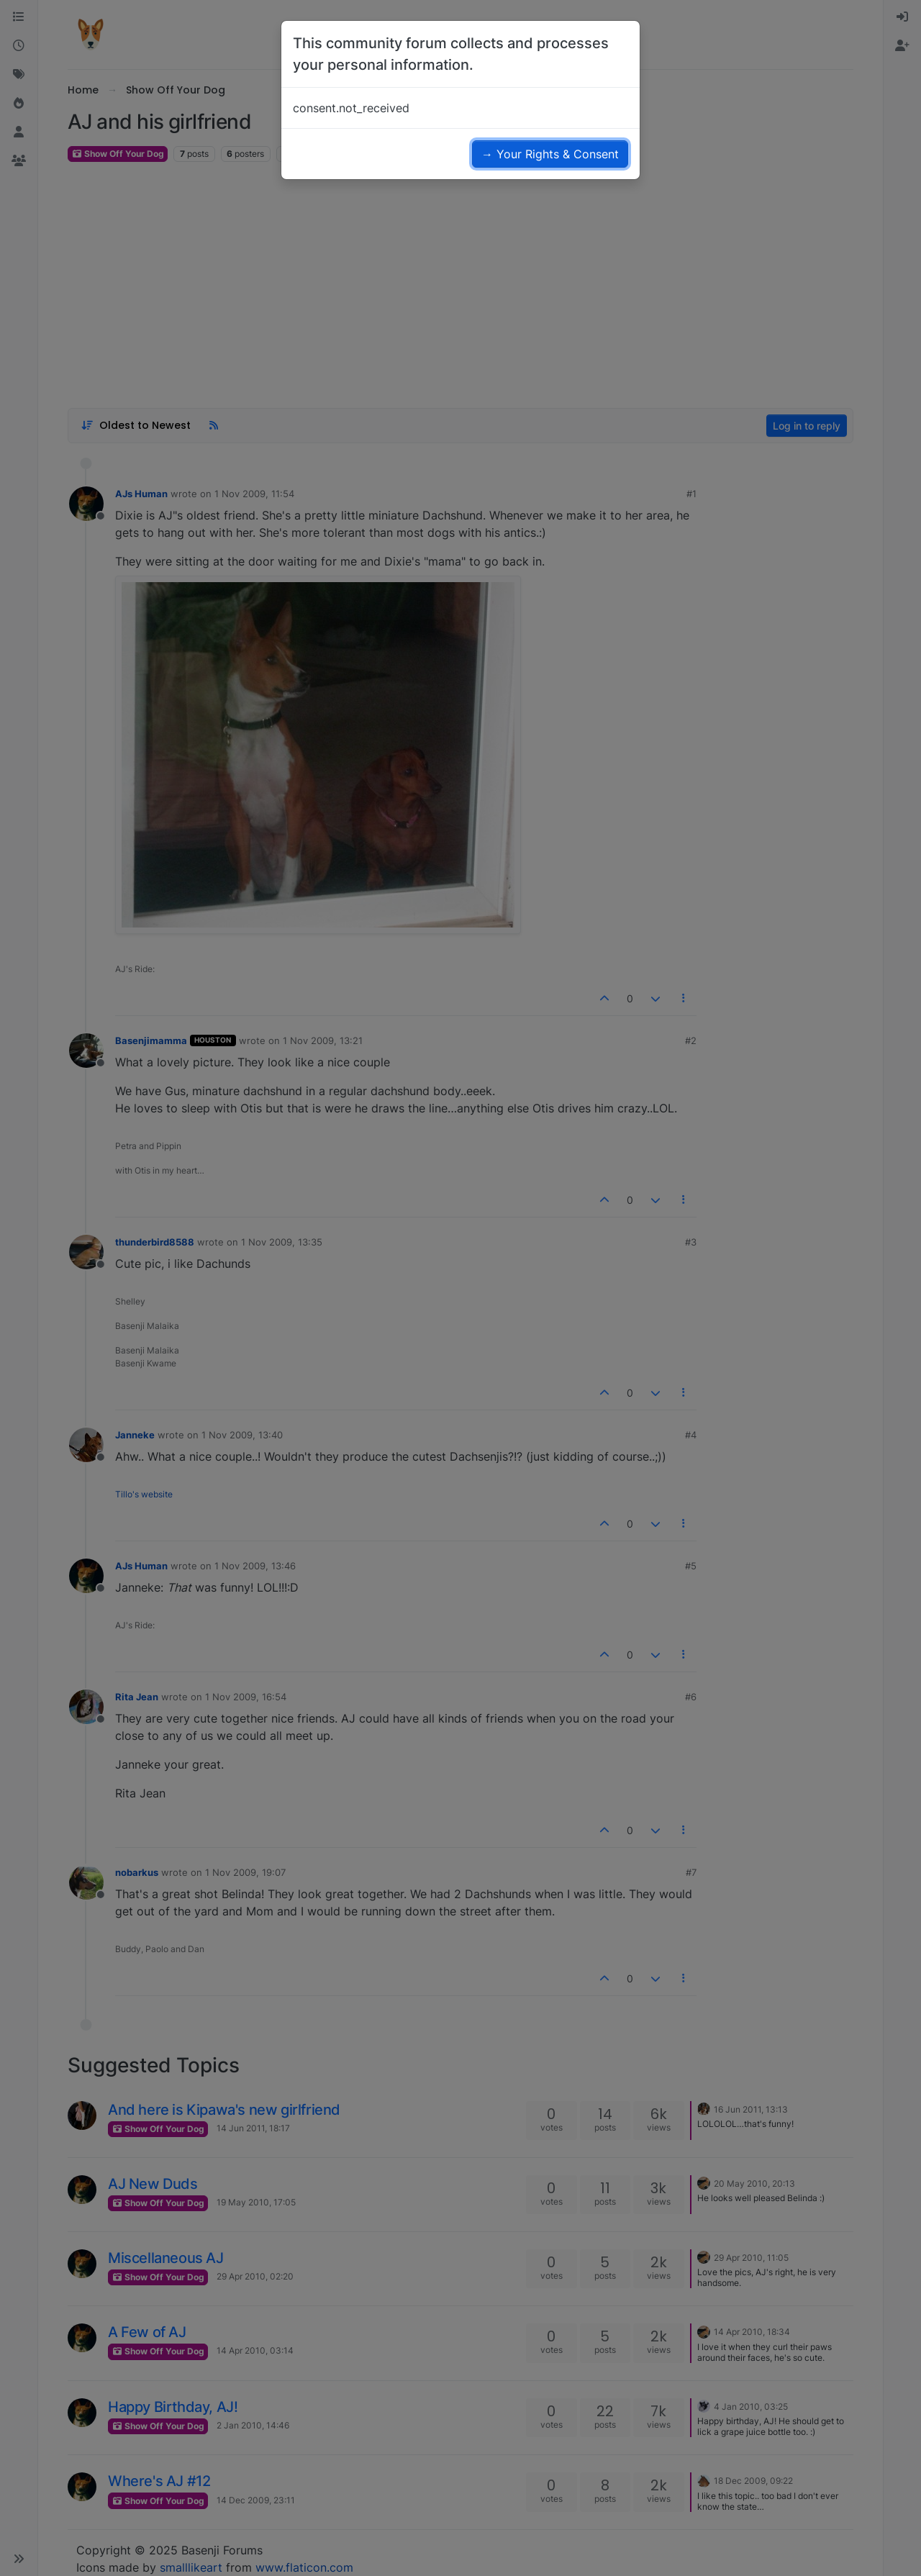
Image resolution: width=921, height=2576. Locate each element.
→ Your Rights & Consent (550, 154)
